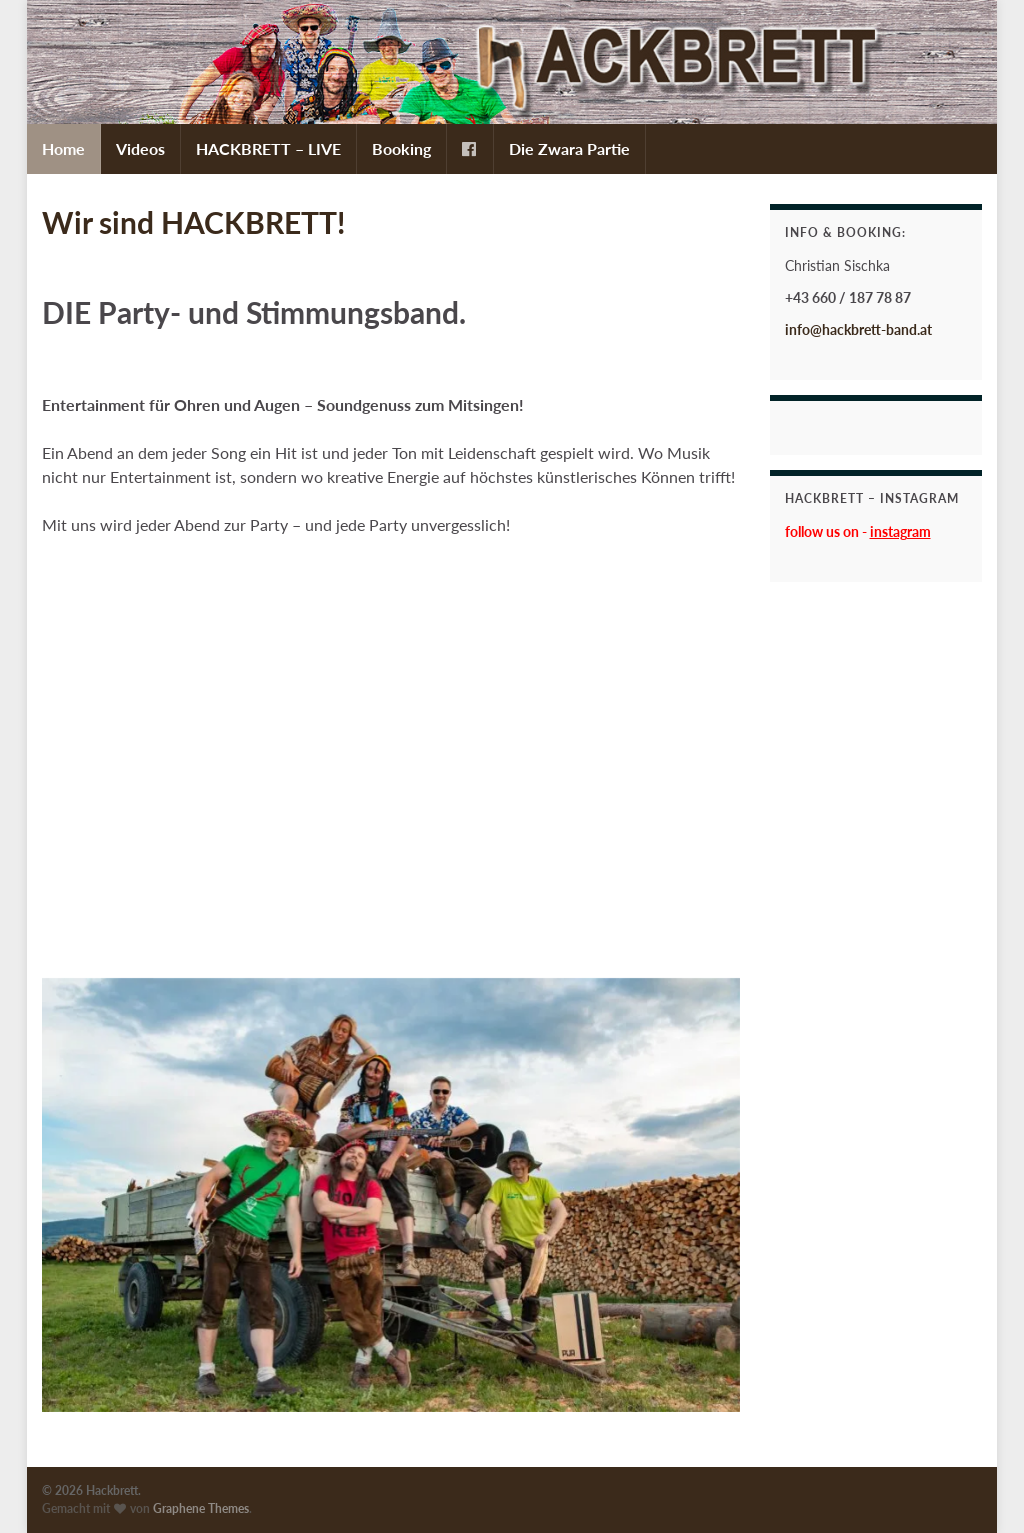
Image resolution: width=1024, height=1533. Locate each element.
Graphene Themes (201, 1508)
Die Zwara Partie (569, 148)
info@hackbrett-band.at (858, 329)
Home (63, 148)
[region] (391, 1195)
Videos (140, 148)
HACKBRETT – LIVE (268, 148)
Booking (401, 148)
